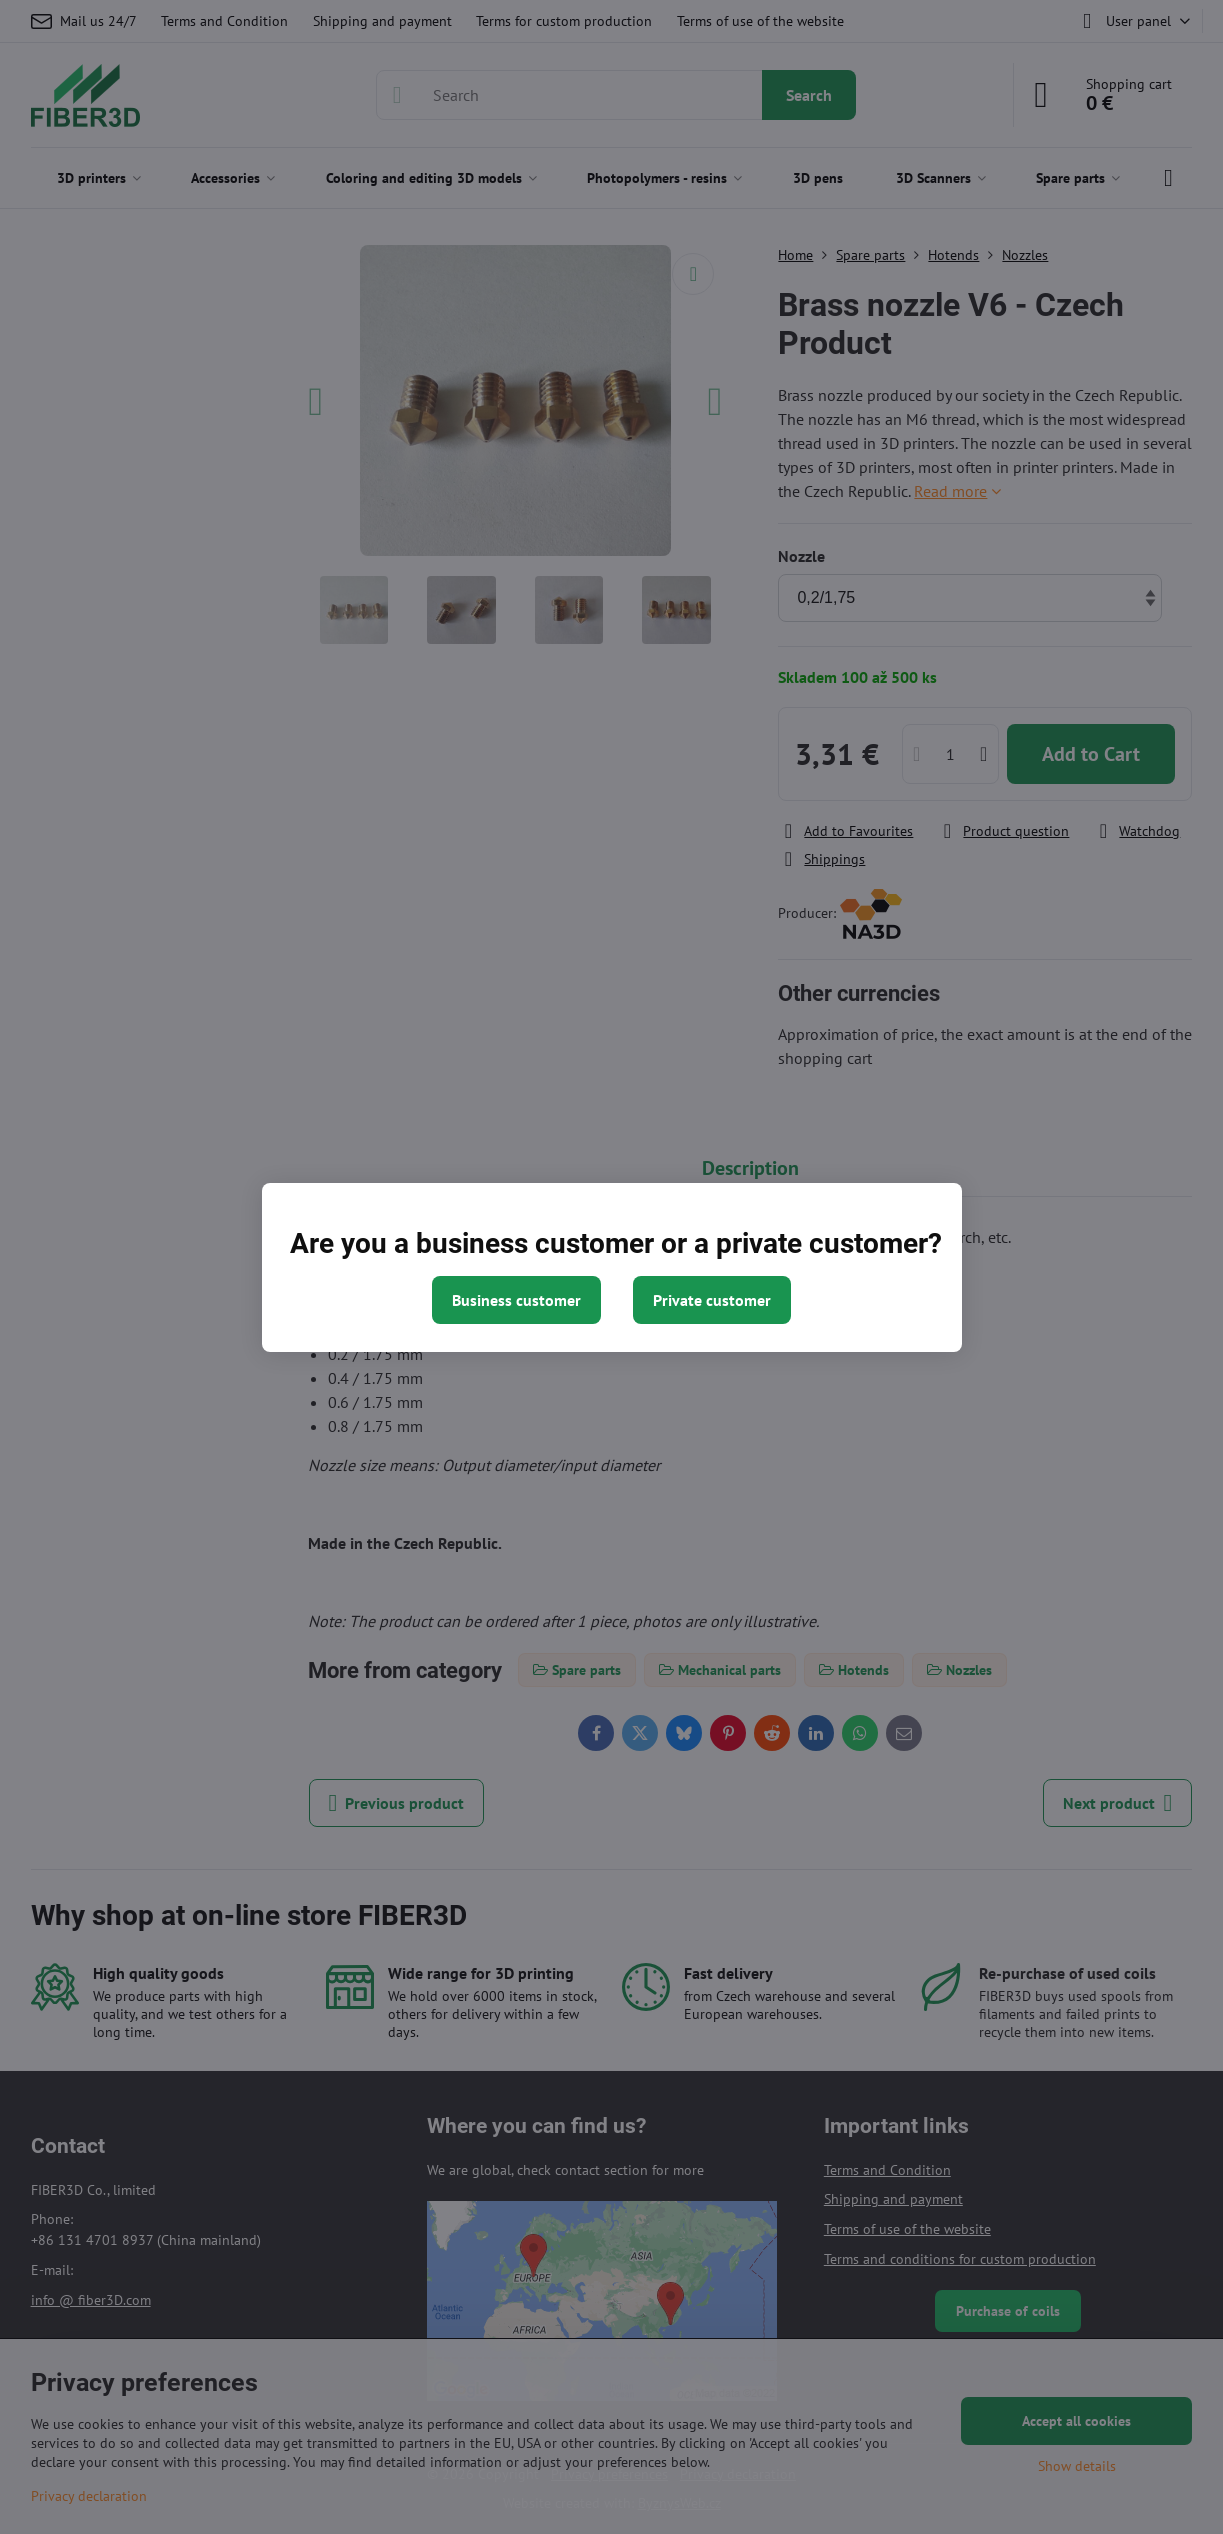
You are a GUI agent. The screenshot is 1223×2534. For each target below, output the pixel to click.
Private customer (712, 1300)
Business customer (516, 1300)
